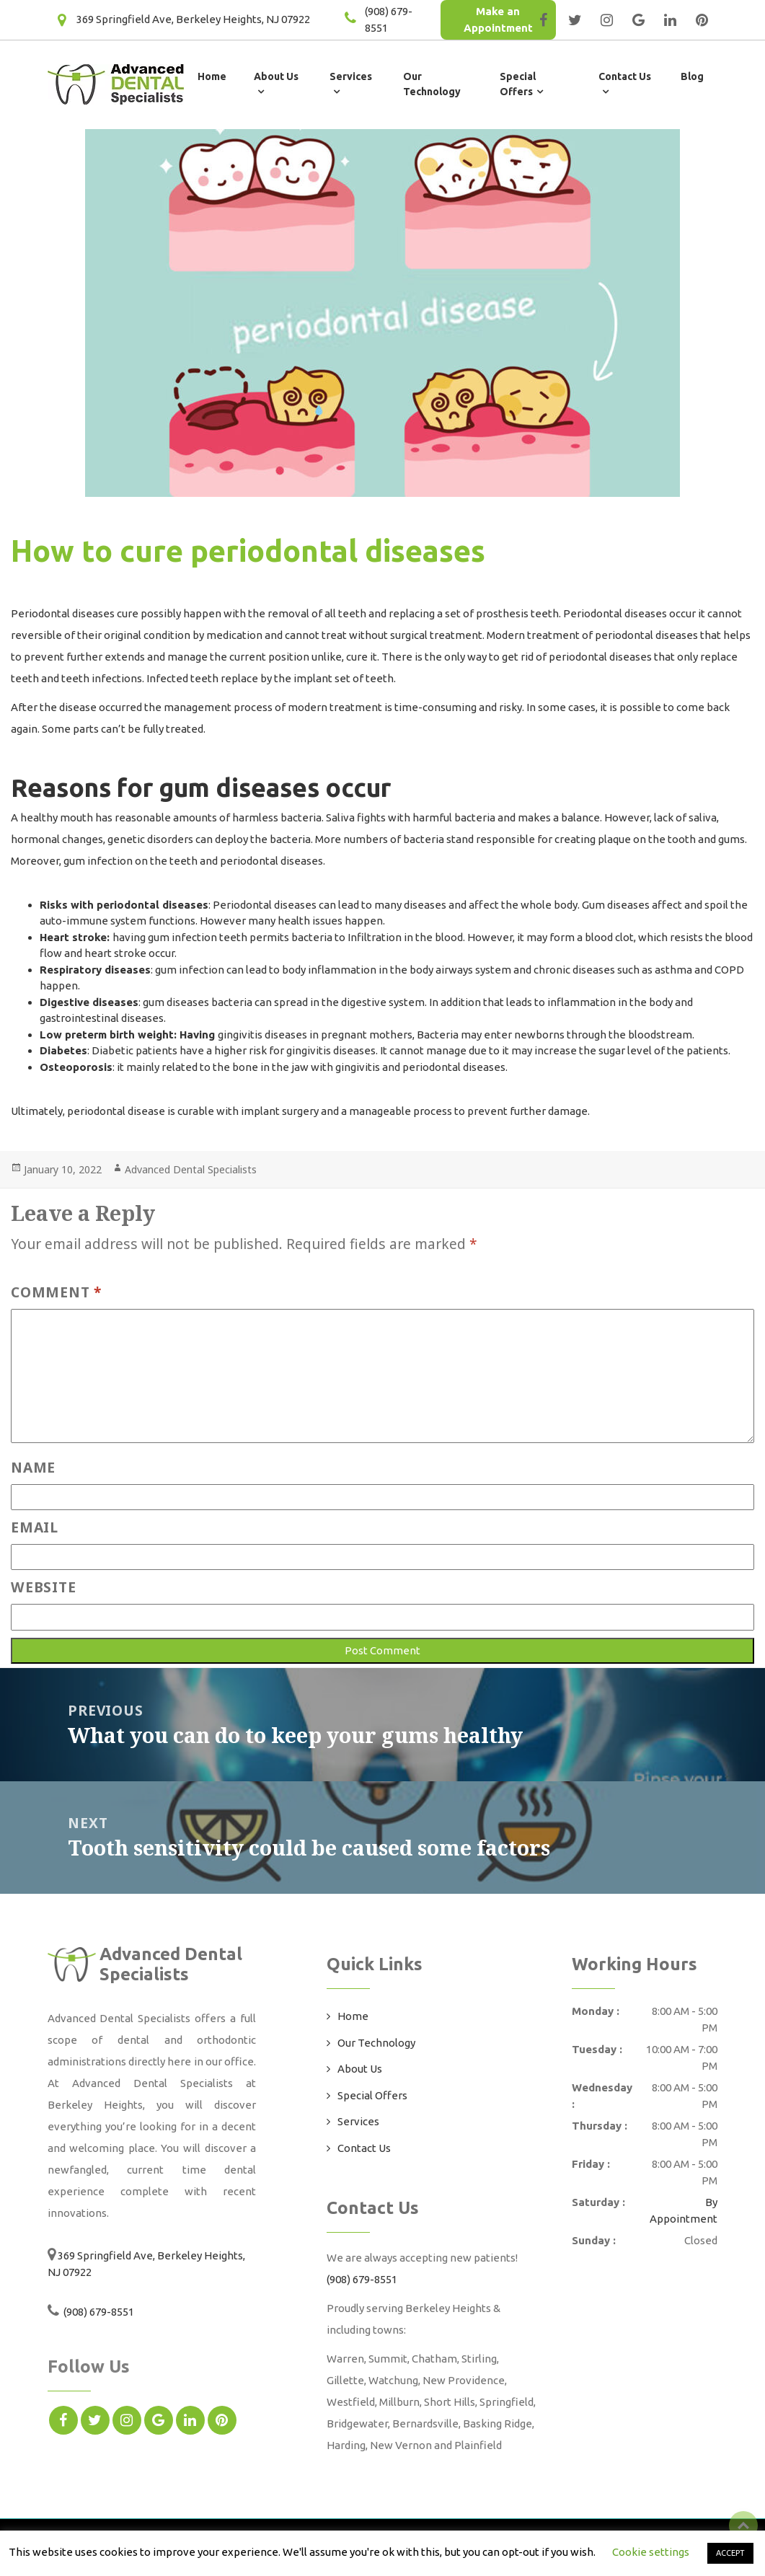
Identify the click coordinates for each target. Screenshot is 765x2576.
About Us (359, 2069)
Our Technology (376, 2043)
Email (34, 1527)
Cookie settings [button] (650, 2552)
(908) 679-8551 (97, 2312)
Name (33, 1467)
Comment (56, 1292)
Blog (692, 76)
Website (43, 1587)
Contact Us (364, 2148)
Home (212, 76)
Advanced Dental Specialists (191, 1169)
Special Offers (372, 2095)
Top (743, 2525)
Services (358, 2121)
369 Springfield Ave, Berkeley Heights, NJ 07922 (193, 19)
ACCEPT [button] (730, 2553)
